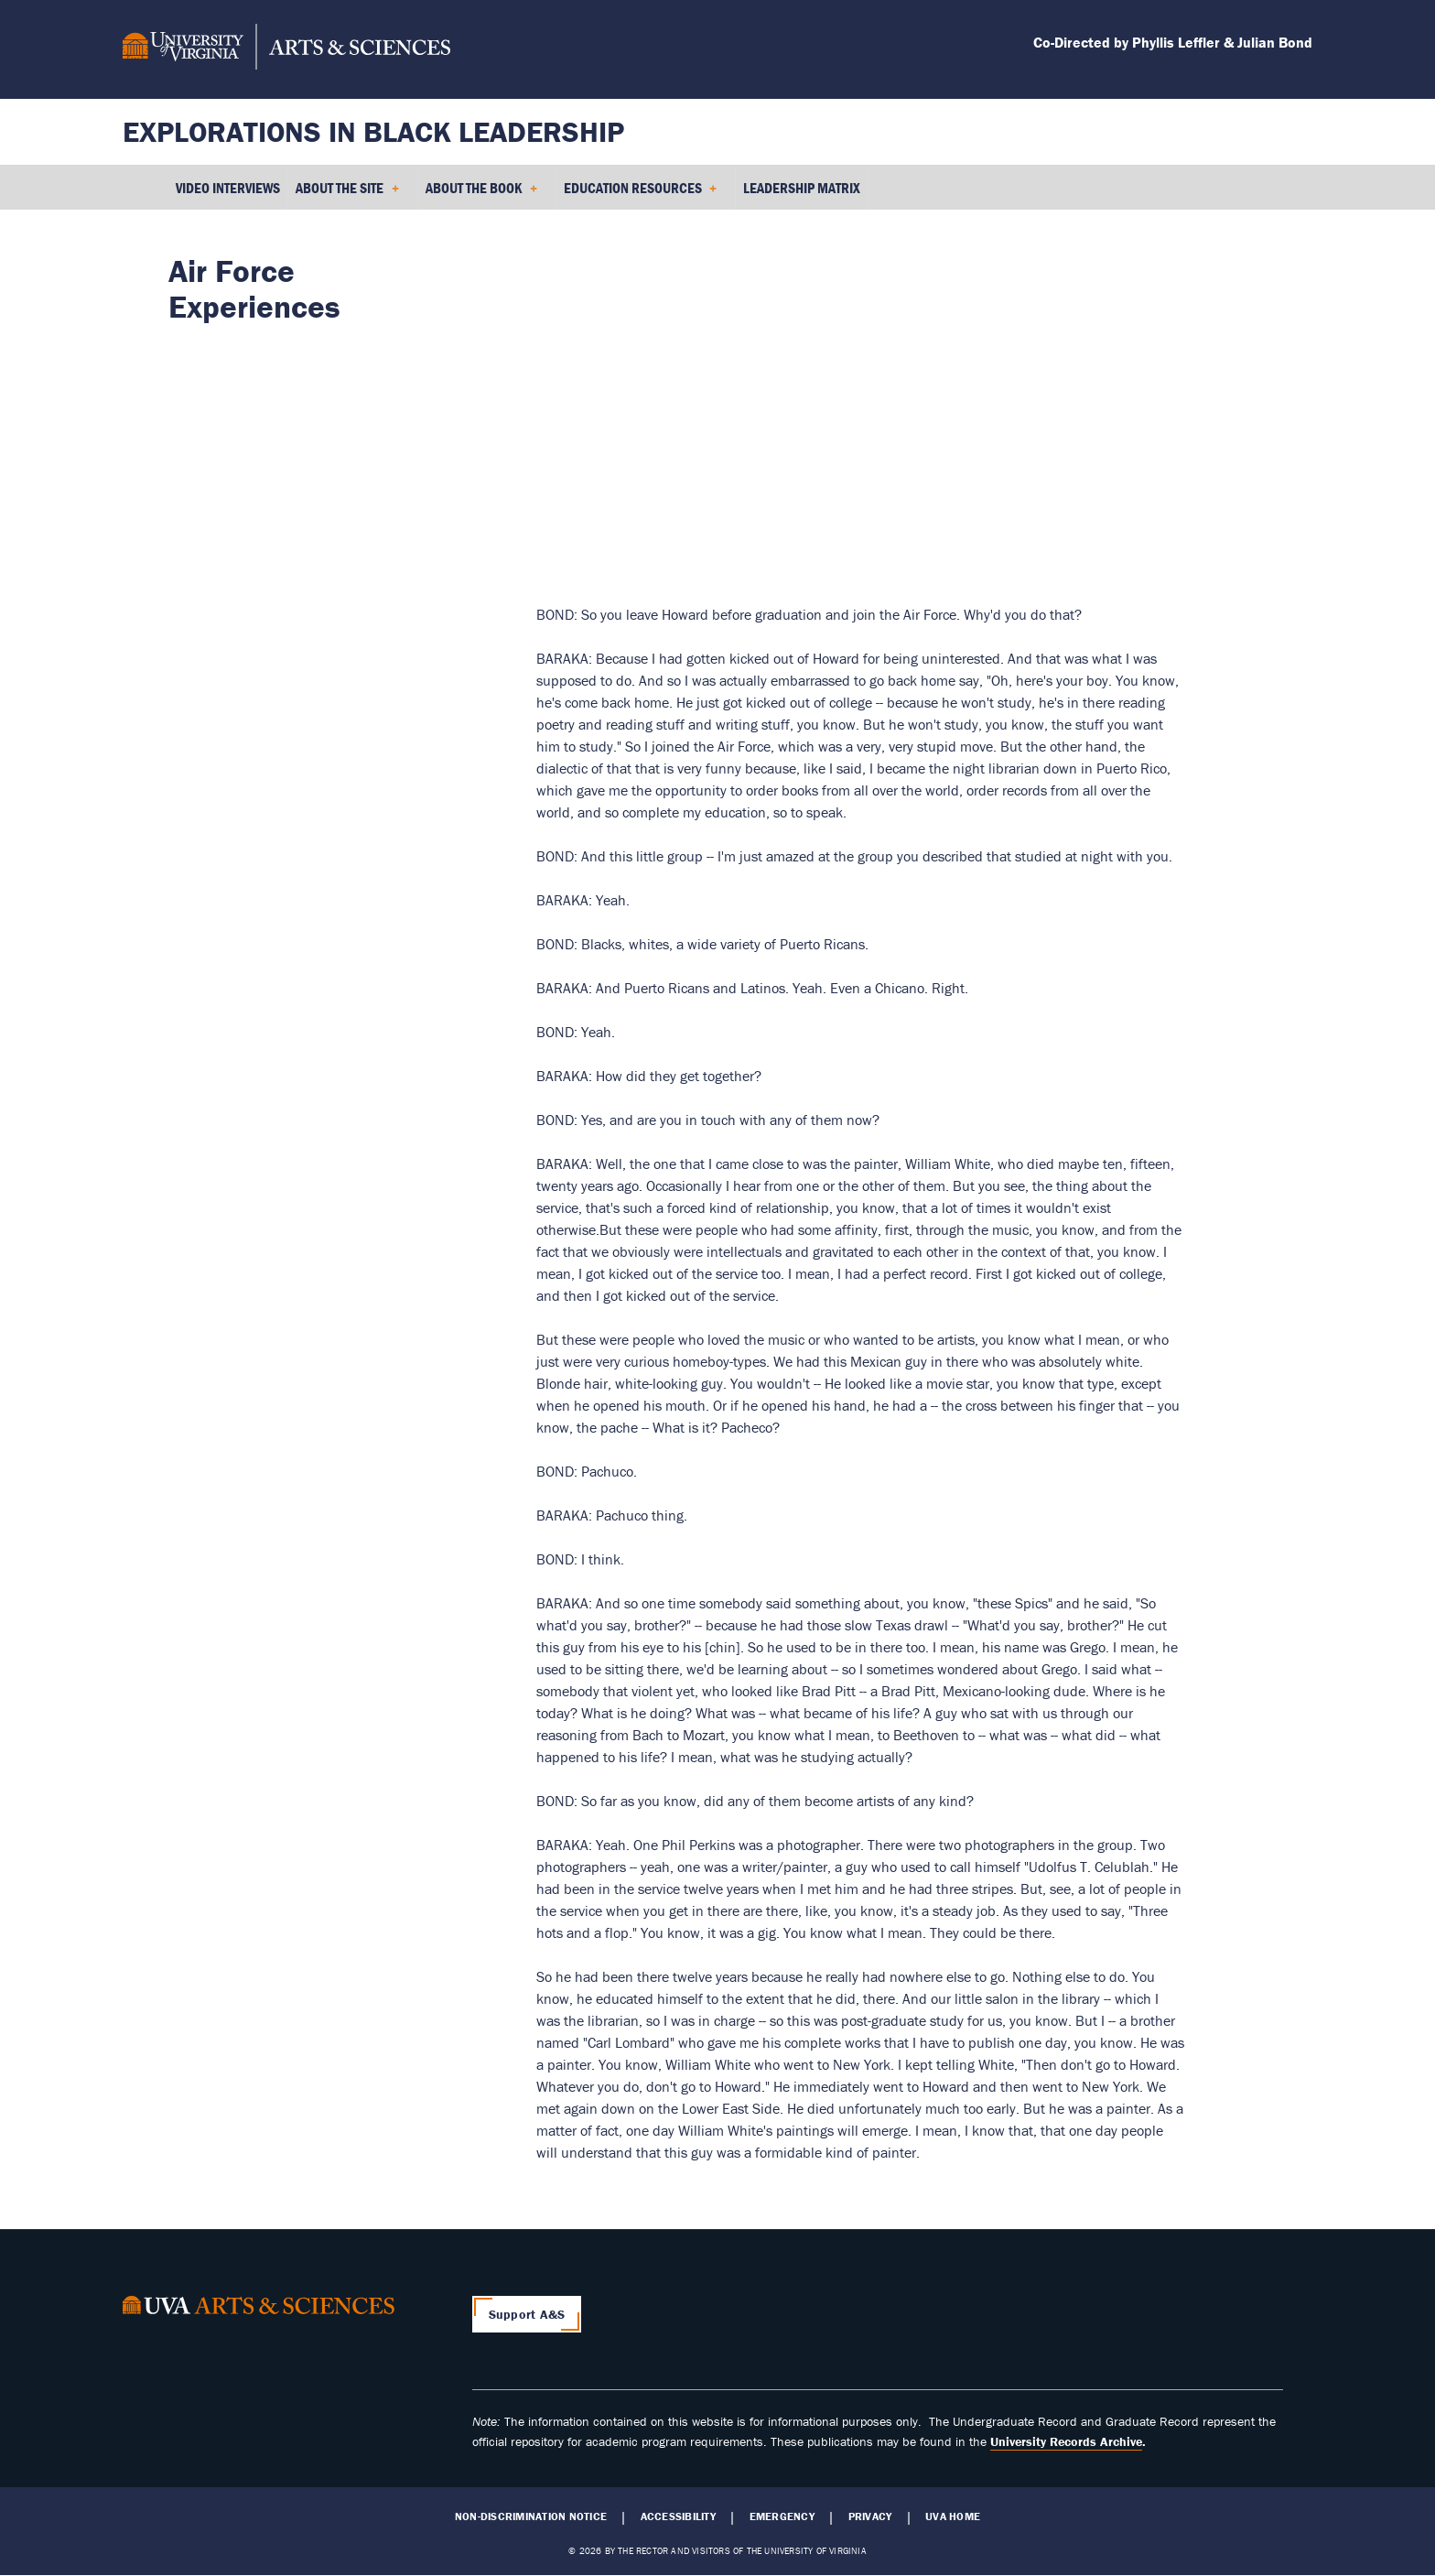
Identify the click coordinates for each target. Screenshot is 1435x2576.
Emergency (782, 2516)
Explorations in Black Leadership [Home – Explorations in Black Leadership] (373, 131)
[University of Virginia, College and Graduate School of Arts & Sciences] (286, 49)
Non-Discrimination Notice (531, 2516)
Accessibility (678, 2516)
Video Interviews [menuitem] (228, 188)
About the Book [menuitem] (481, 194)
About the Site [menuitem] (347, 194)
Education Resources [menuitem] (640, 194)
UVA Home (952, 2516)
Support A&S (527, 2314)
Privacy (870, 2516)
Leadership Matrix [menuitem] (801, 188)
